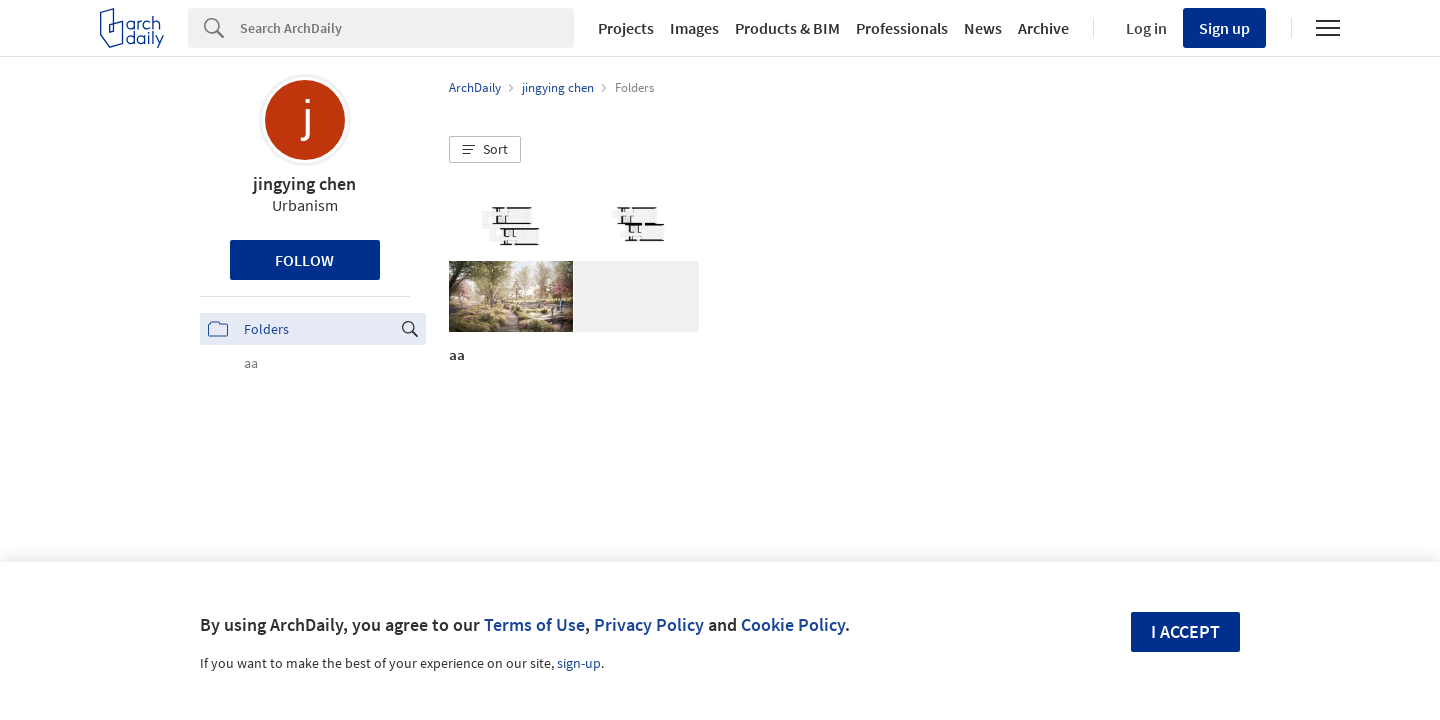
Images (694, 28)
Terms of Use (534, 624)
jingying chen (304, 183)
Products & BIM (787, 28)
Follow (304, 260)
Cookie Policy (793, 624)
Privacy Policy (649, 624)
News (983, 28)
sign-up (579, 663)
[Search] (407, 28)
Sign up (1224, 28)
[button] (485, 150)
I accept (1185, 631)
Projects (626, 28)
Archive (1043, 28)
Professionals (902, 28)
